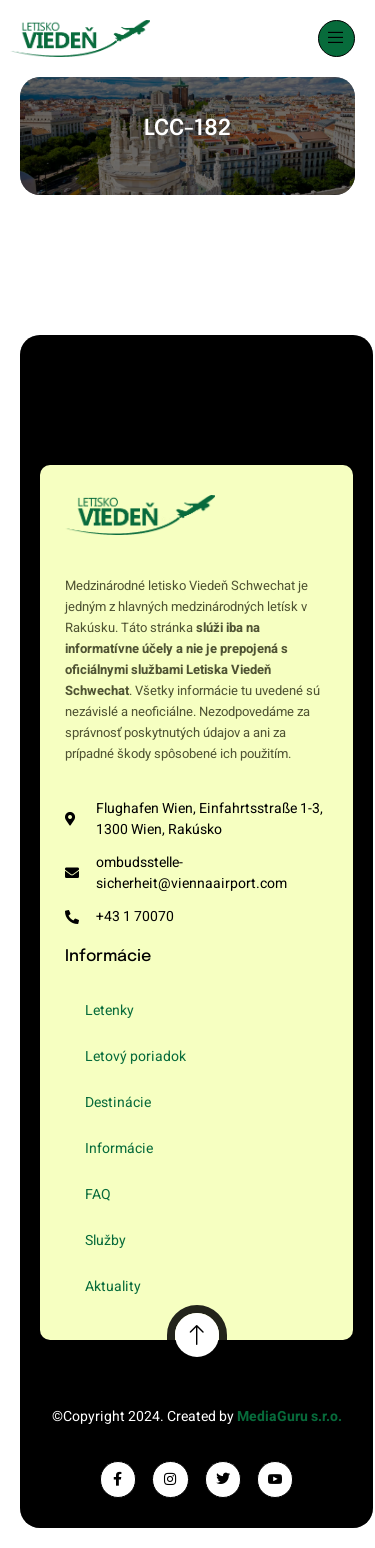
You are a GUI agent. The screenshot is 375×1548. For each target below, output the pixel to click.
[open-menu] (337, 38)
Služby (105, 1240)
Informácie (119, 1148)
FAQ (98, 1194)
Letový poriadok (135, 1056)
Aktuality (113, 1286)
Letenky (109, 1010)
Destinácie (118, 1102)
